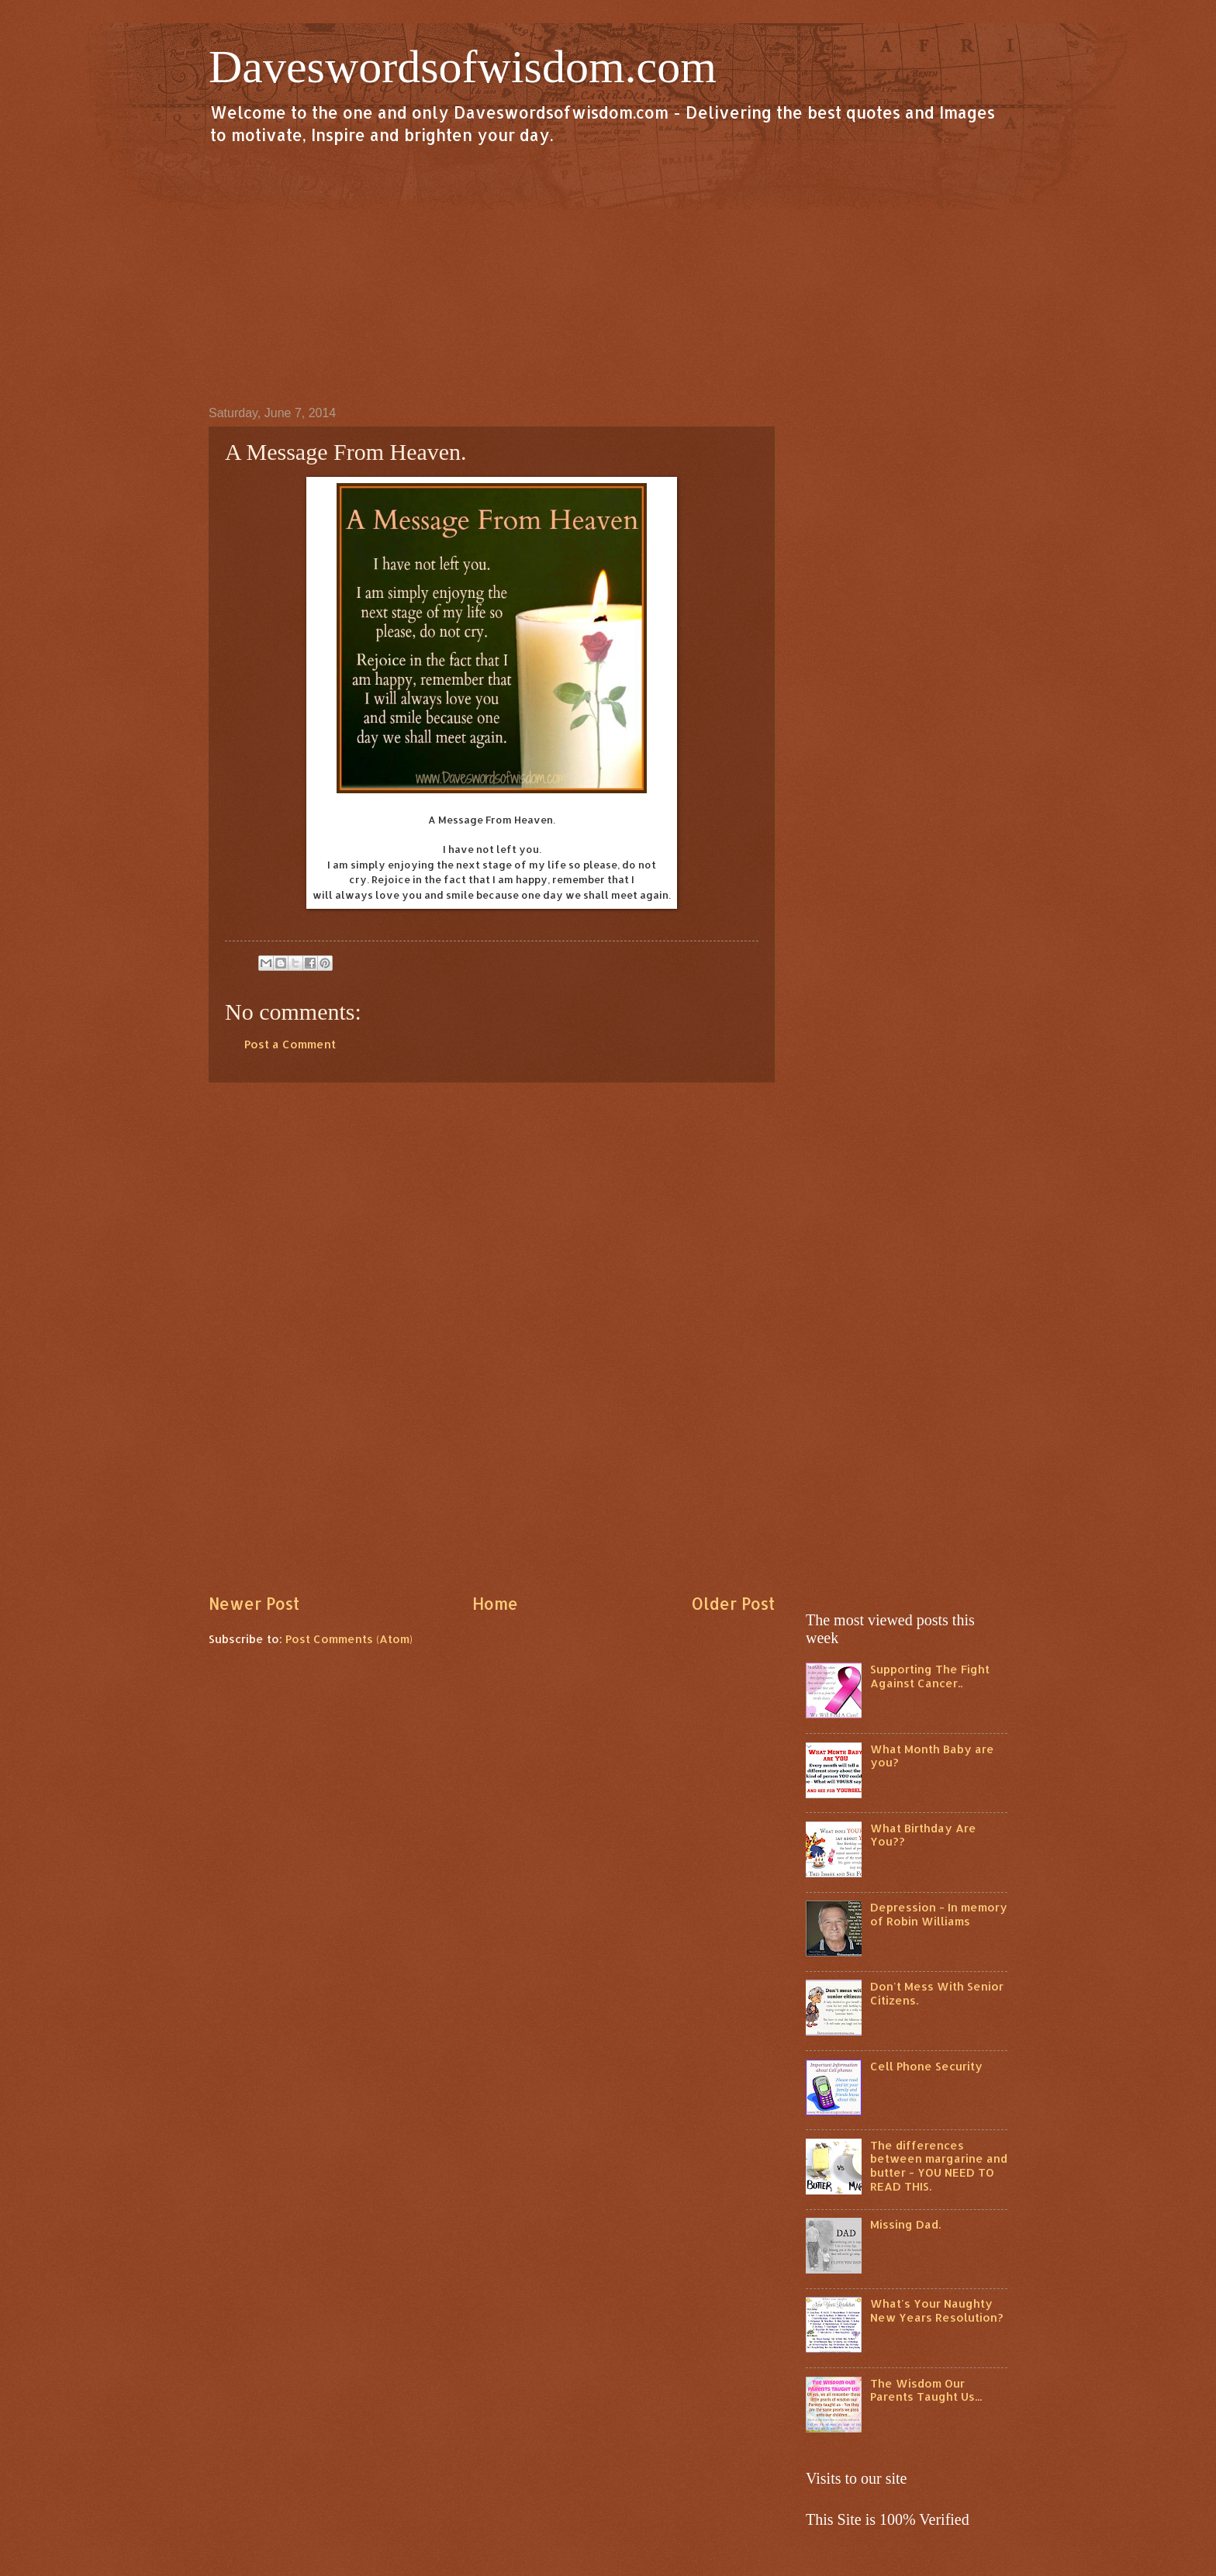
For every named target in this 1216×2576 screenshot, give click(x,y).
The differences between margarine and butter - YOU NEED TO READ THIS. (938, 2166)
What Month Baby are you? (932, 1756)
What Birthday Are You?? (923, 1835)
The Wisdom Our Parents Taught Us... (926, 2390)
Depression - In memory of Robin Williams (938, 1914)
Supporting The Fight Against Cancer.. (930, 1676)
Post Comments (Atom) (349, 1639)
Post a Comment (290, 1044)
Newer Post (254, 1604)
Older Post (733, 1604)
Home (495, 1604)
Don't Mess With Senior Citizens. (937, 1993)
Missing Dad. (905, 2224)
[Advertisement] (608, 274)
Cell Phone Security (926, 2066)
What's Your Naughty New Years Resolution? (937, 2310)
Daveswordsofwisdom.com (463, 66)
